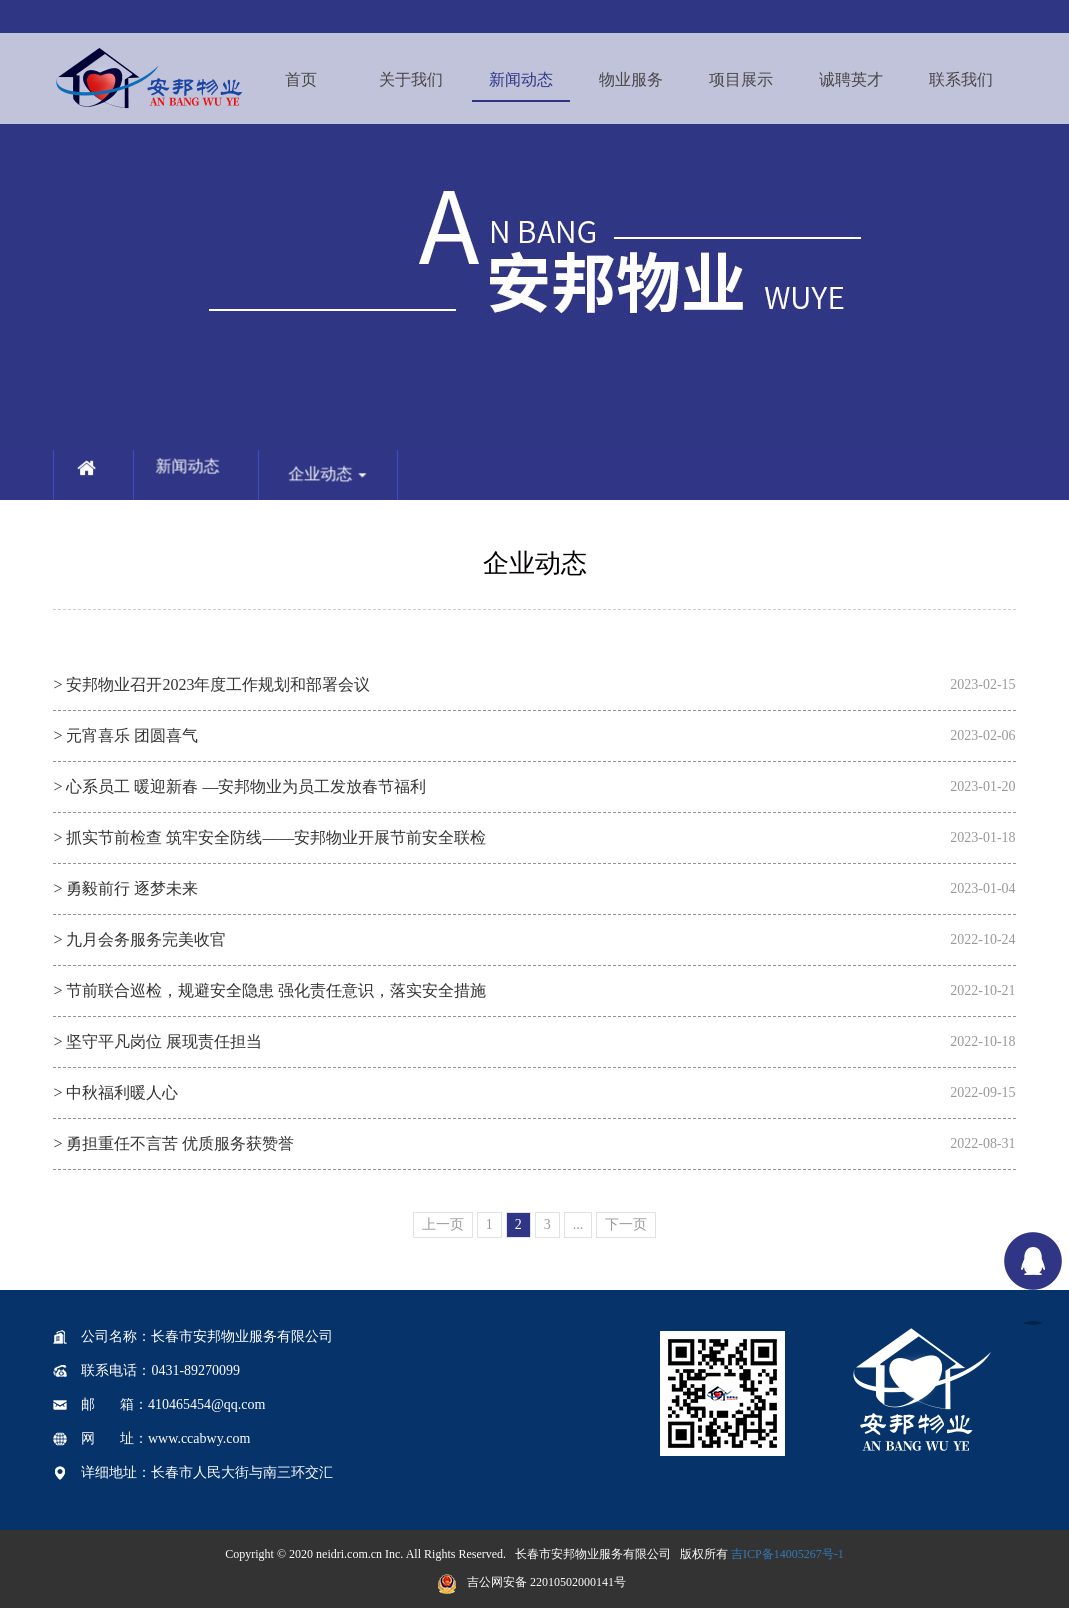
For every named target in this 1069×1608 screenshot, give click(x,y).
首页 (301, 79)
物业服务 (631, 79)
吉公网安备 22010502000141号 (531, 1582)
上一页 (443, 1224)
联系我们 (961, 79)
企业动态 (341, 487)
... (578, 1224)
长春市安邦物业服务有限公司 (593, 1554)
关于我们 (411, 79)
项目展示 (741, 79)
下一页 (626, 1224)
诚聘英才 (851, 79)
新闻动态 (521, 79)
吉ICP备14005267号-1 (787, 1554)
